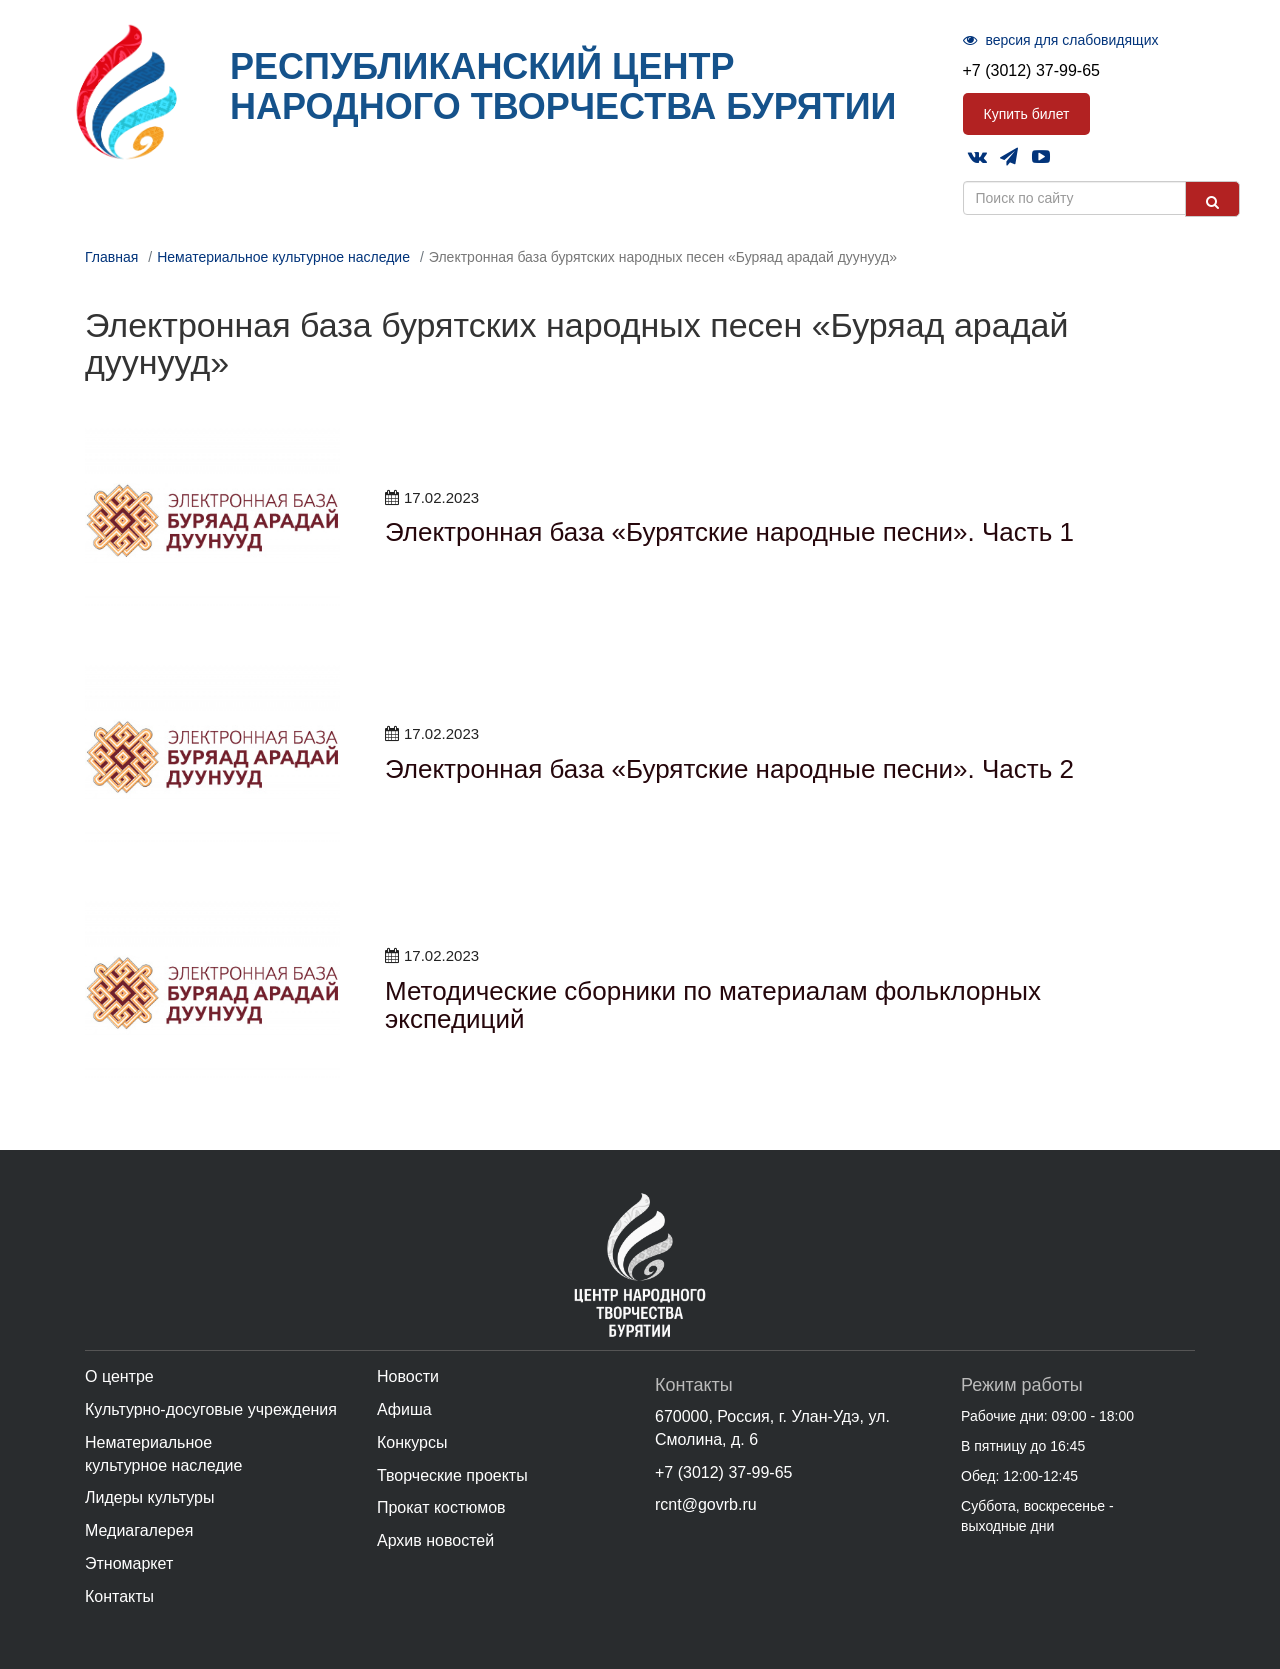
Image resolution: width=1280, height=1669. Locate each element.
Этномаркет (129, 1563)
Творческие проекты (452, 1475)
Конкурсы (412, 1442)
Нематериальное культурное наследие (283, 257)
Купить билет (1027, 114)
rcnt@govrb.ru (706, 1504)
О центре (119, 1376)
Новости (408, 1376)
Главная (111, 257)
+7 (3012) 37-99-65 (1031, 70)
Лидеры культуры (150, 1497)
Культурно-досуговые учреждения (211, 1409)
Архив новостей (435, 1540)
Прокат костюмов (441, 1507)
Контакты (119, 1596)
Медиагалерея (139, 1530)
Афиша (404, 1409)
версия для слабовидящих (1061, 40)
